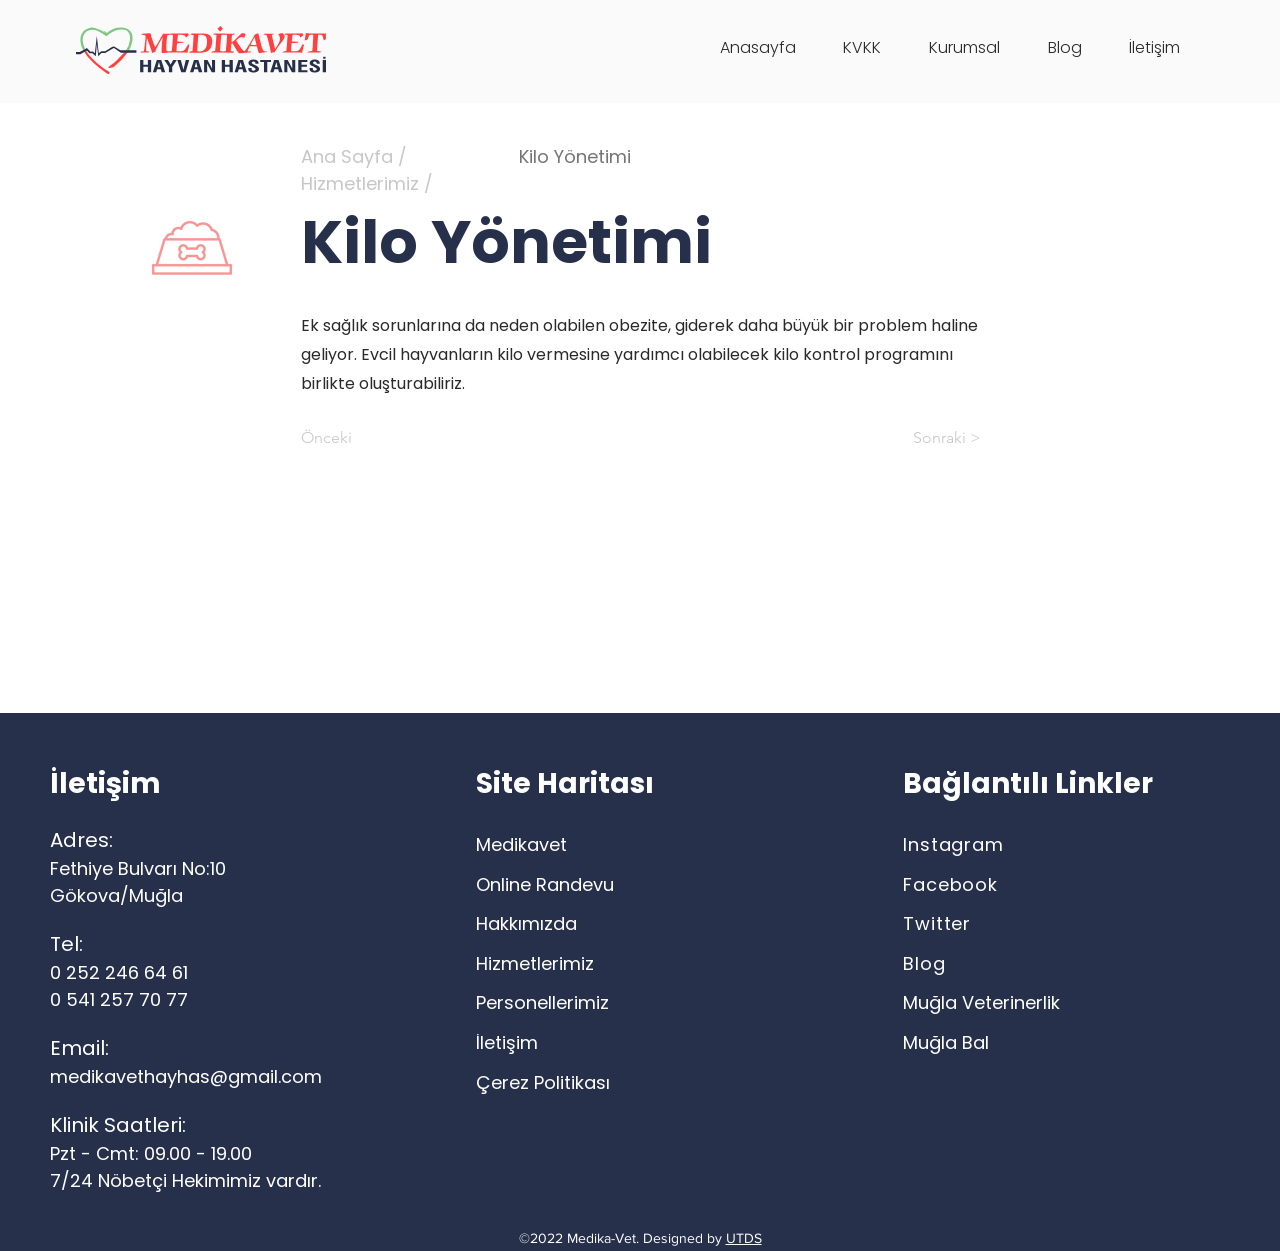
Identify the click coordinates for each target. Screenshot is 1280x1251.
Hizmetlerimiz (360, 183)
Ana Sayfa (347, 156)
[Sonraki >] (931, 438)
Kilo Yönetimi (575, 156)
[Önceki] (367, 438)
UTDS (744, 1238)
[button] (964, 48)
